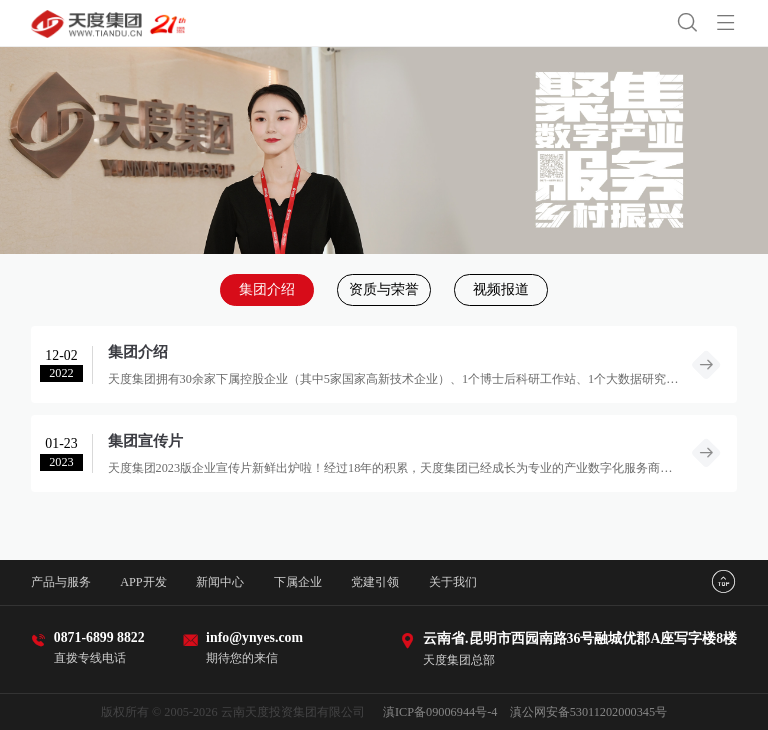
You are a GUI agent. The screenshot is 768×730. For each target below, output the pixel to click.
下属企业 (298, 582)
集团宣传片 (145, 440)
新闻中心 (220, 582)
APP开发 (143, 582)
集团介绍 (267, 289)
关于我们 (453, 582)
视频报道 (501, 289)
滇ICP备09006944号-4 (440, 712)
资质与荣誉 (384, 289)
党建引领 (375, 582)
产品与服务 (61, 582)
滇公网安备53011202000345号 (588, 712)
